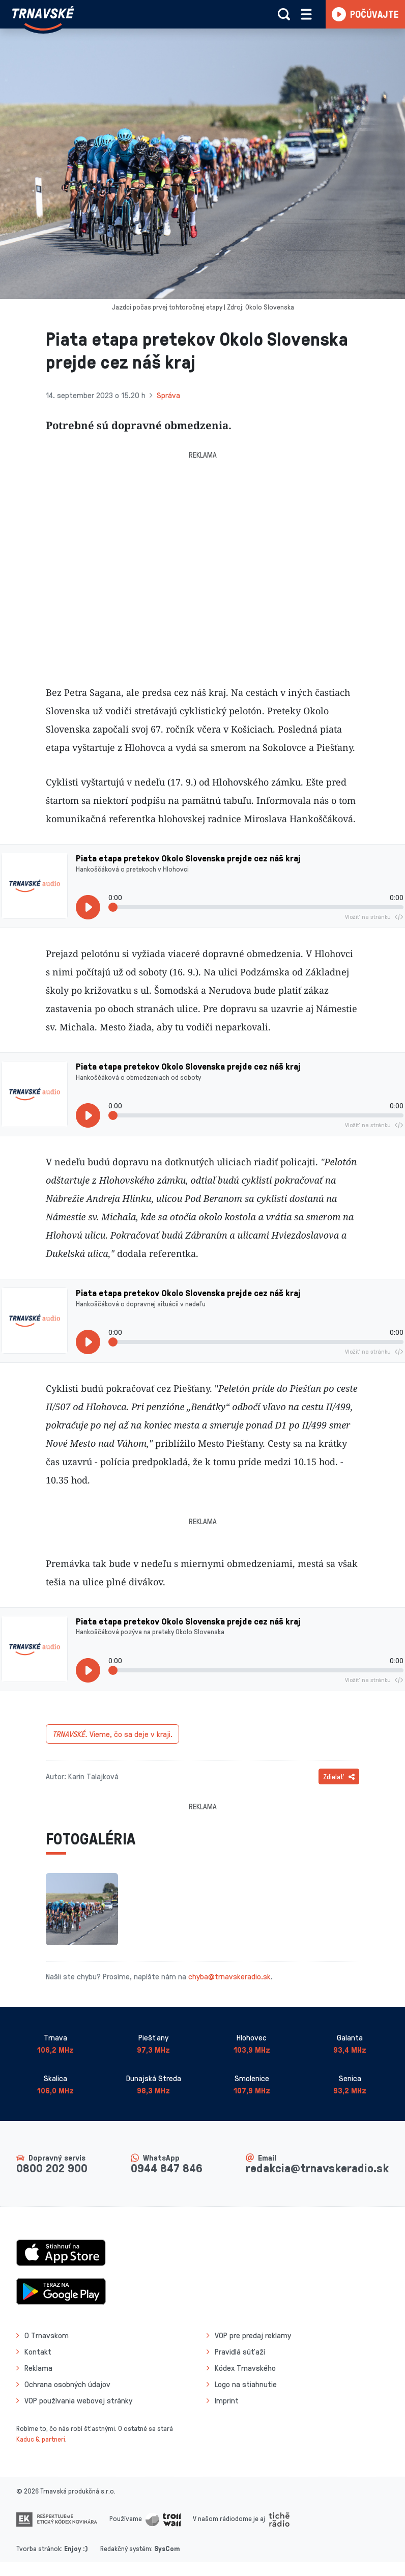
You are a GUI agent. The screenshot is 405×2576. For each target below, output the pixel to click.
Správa (168, 395)
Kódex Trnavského (245, 2367)
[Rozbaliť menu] (306, 14)
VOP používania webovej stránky (78, 2400)
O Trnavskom (46, 2335)
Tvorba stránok (38, 2548)
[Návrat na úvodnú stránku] (43, 18)
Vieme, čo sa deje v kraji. (112, 1734)
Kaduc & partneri (40, 2439)
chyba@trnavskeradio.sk (229, 1976)
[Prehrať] (88, 907)
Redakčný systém (125, 2548)
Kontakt (37, 2351)
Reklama (38, 2367)
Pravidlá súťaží (240, 2351)
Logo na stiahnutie (246, 2384)
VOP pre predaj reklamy (253, 2335)
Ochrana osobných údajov (67, 2384)
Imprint (227, 2400)
